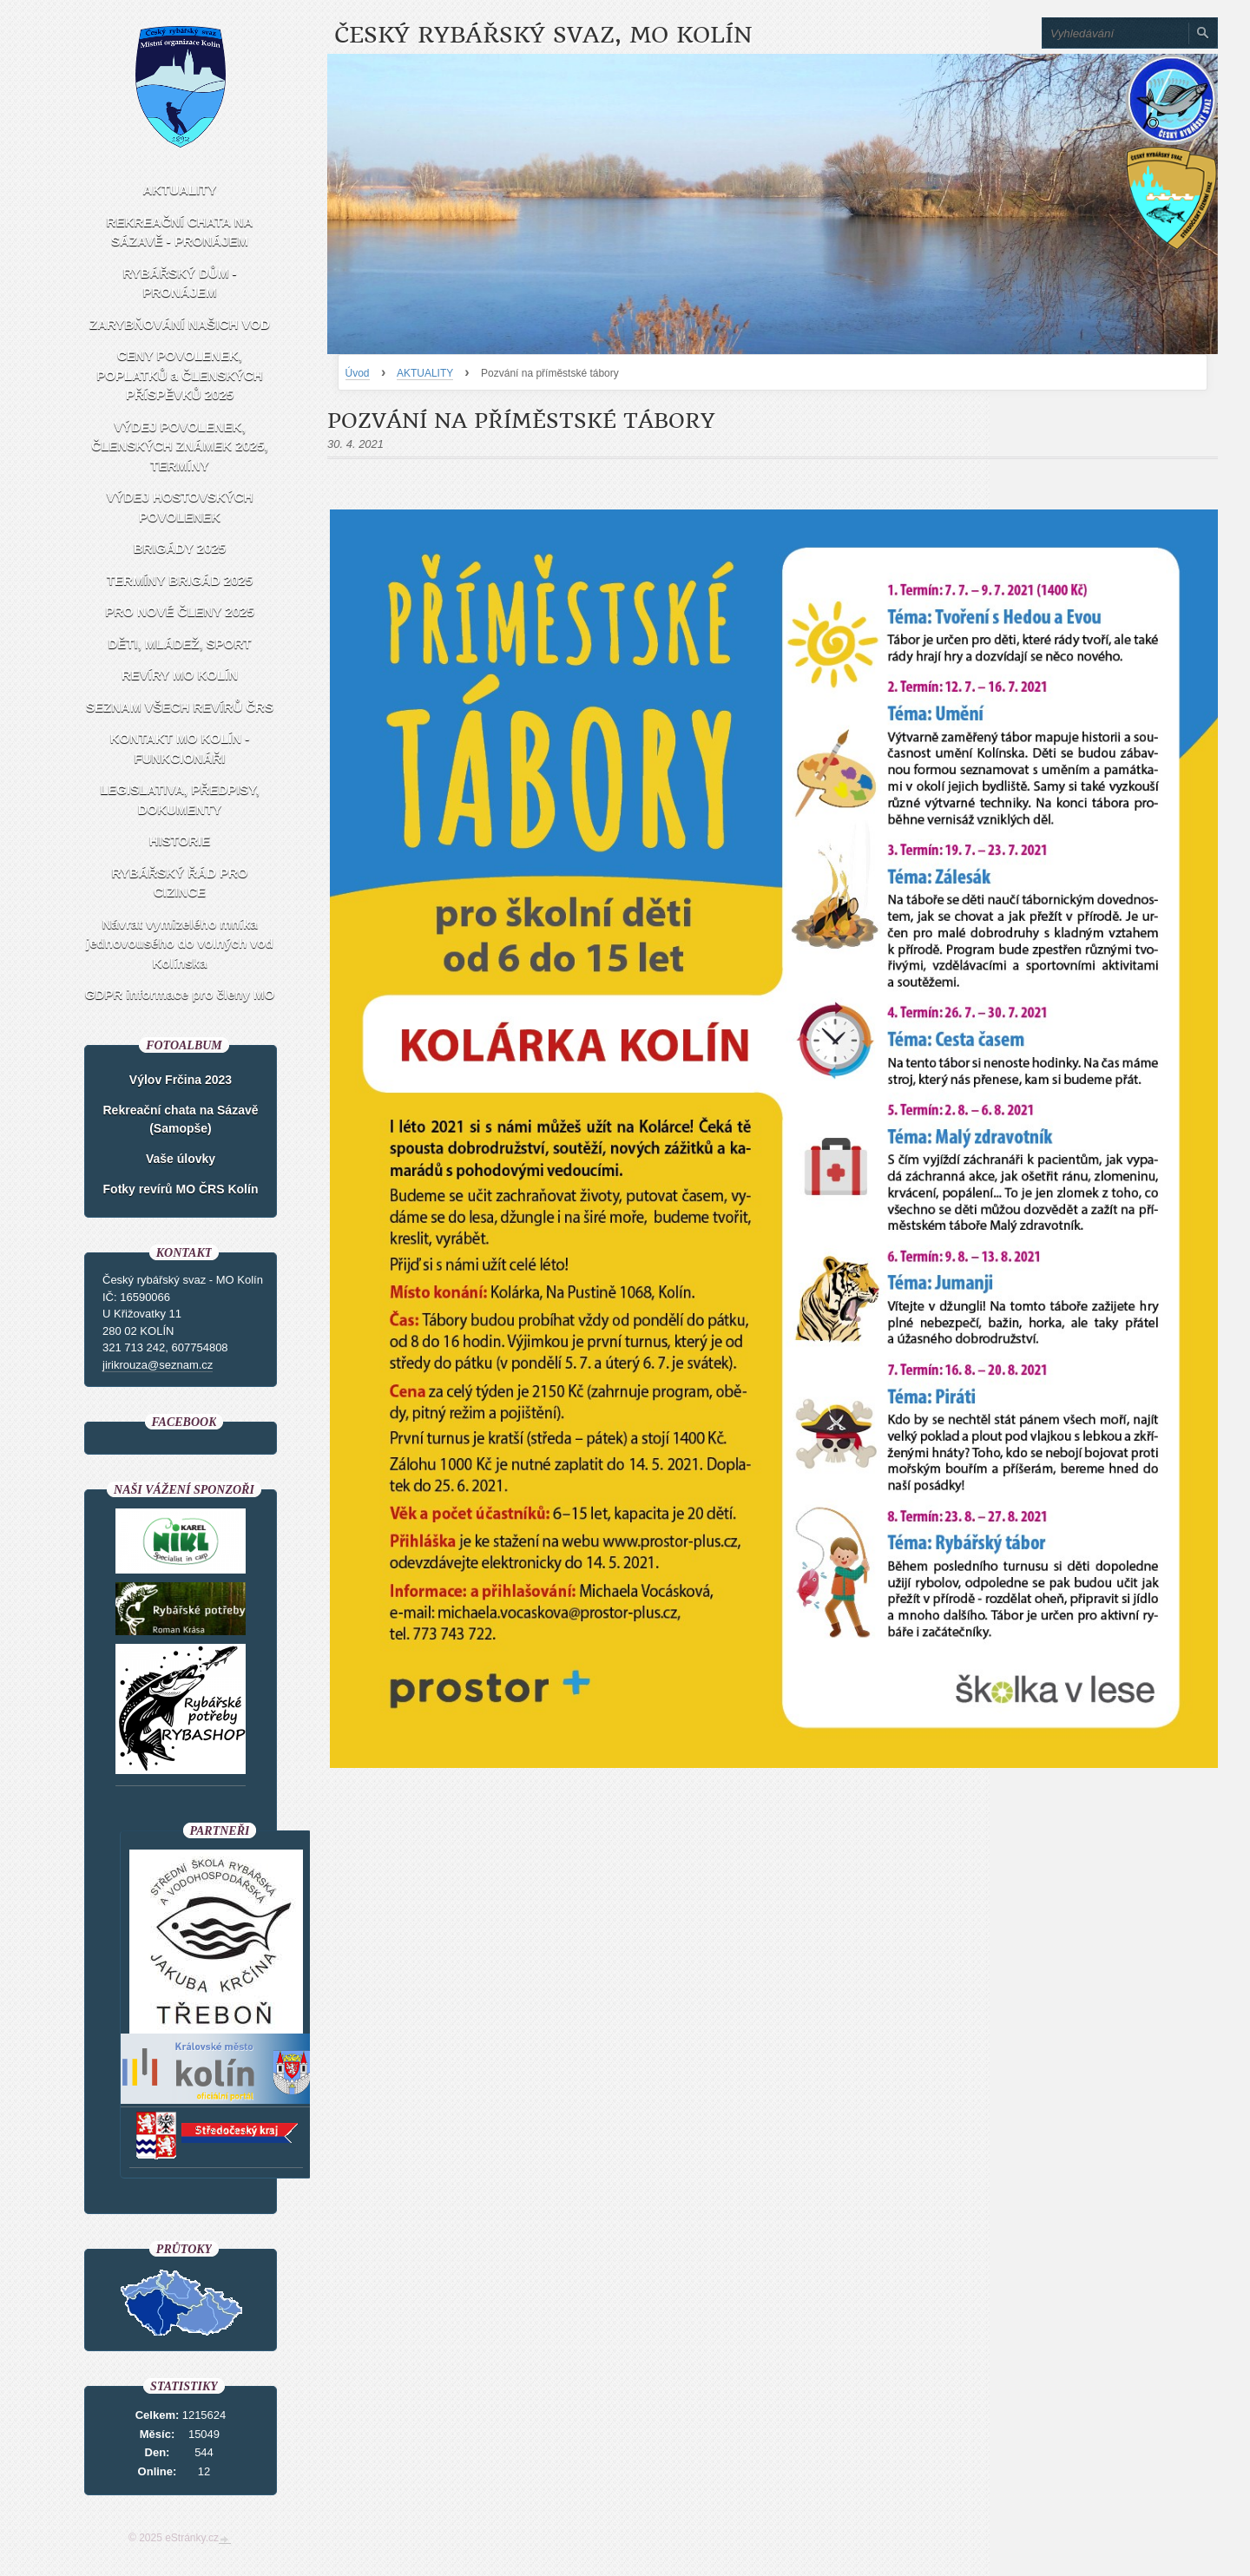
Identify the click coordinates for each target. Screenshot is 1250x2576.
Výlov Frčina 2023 (180, 1080)
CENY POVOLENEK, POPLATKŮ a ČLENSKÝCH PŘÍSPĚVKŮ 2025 (179, 375)
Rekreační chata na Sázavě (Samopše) (181, 1119)
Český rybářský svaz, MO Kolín (543, 35)
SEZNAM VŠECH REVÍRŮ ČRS (179, 707)
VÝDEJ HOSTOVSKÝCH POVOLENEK (180, 507)
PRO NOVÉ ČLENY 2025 (179, 611)
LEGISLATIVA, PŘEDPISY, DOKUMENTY (180, 799)
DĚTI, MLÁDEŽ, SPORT (180, 643)
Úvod (357, 373)
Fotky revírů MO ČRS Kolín (181, 1189)
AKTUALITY (425, 373)
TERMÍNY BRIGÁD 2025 (180, 580)
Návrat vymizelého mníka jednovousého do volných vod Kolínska (179, 943)
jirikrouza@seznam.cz (157, 1364)
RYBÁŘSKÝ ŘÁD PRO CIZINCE (180, 882)
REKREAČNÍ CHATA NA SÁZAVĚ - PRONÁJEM (180, 231)
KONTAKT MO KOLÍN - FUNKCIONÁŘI (180, 748)
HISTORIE (180, 840)
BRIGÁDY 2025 (180, 548)
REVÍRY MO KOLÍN (180, 674)
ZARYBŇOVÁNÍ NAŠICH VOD (179, 324)
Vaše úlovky (180, 1159)
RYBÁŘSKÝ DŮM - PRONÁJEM (179, 283)
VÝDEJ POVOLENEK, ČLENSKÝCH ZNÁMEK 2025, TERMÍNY (179, 446)
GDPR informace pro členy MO (179, 994)
